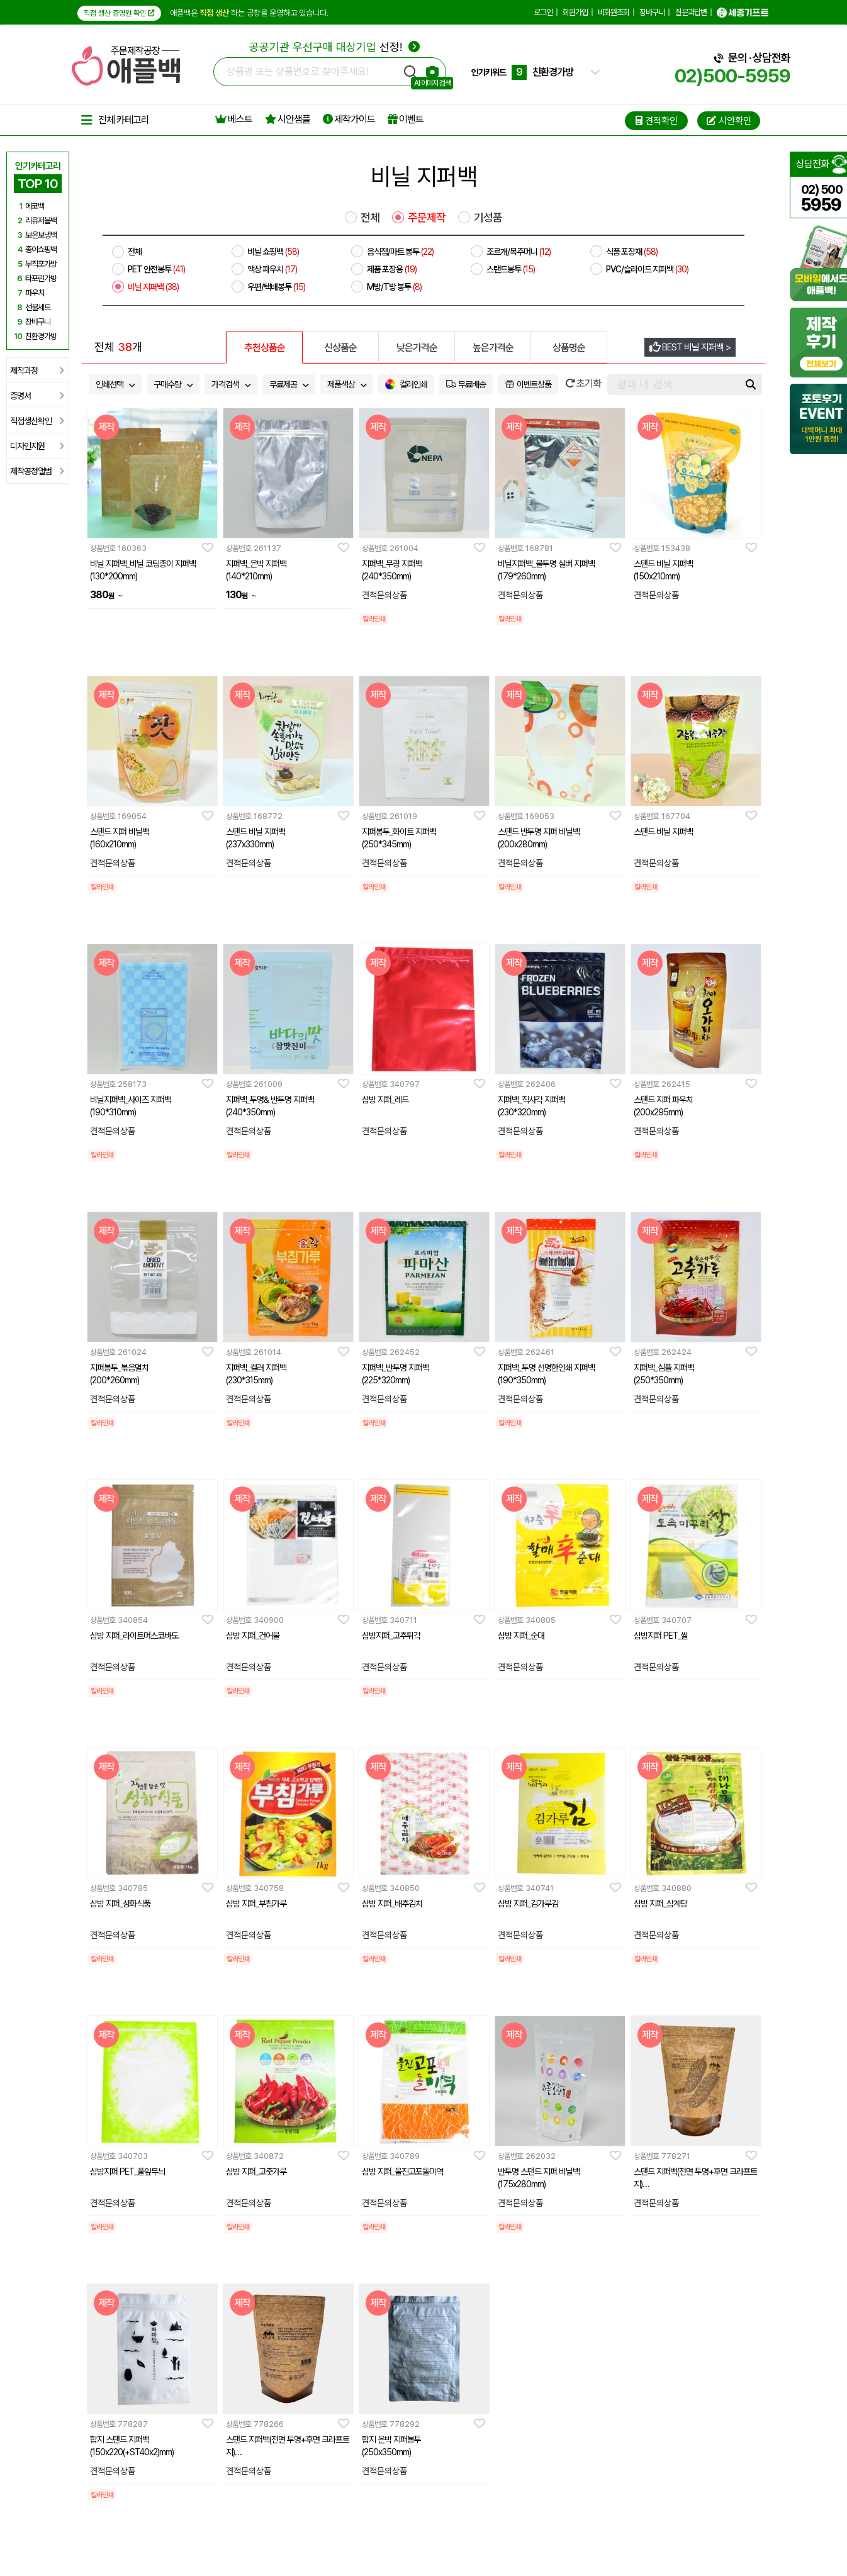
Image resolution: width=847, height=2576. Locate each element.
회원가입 (575, 12)
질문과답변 (691, 12)
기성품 (488, 217)
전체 (370, 217)
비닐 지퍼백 (153, 287)
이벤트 (406, 119)
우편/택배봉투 (276, 287)
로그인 (543, 12)
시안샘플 (287, 119)
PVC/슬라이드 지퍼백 (647, 269)
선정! (334, 46)
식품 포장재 (632, 252)
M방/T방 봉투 (394, 287)
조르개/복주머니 (518, 252)
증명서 (37, 395)
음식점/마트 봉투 (400, 252)
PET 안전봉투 (156, 269)
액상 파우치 (272, 269)
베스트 (233, 119)
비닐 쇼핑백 (273, 252)
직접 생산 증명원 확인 (119, 13)
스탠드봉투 (510, 269)
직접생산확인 (37, 420)
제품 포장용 (392, 269)
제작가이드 (349, 119)
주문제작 (427, 217)
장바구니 (652, 12)
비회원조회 (613, 12)
